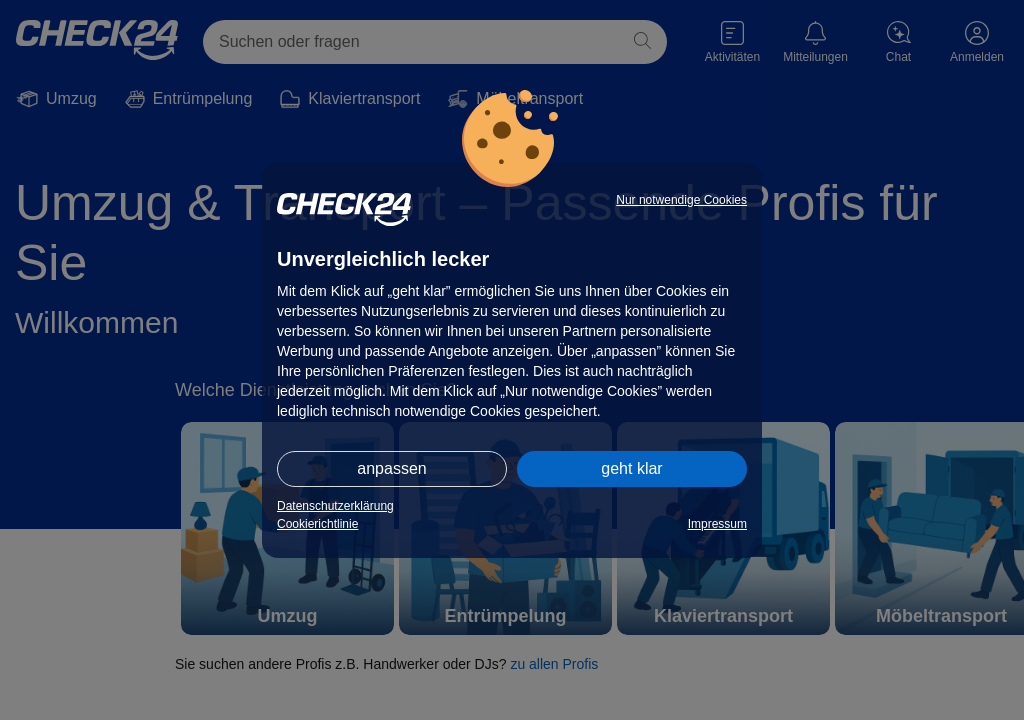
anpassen (391, 468)
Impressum (717, 524)
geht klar (631, 468)
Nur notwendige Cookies (681, 200)
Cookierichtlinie (317, 524)
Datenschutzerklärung (335, 506)
